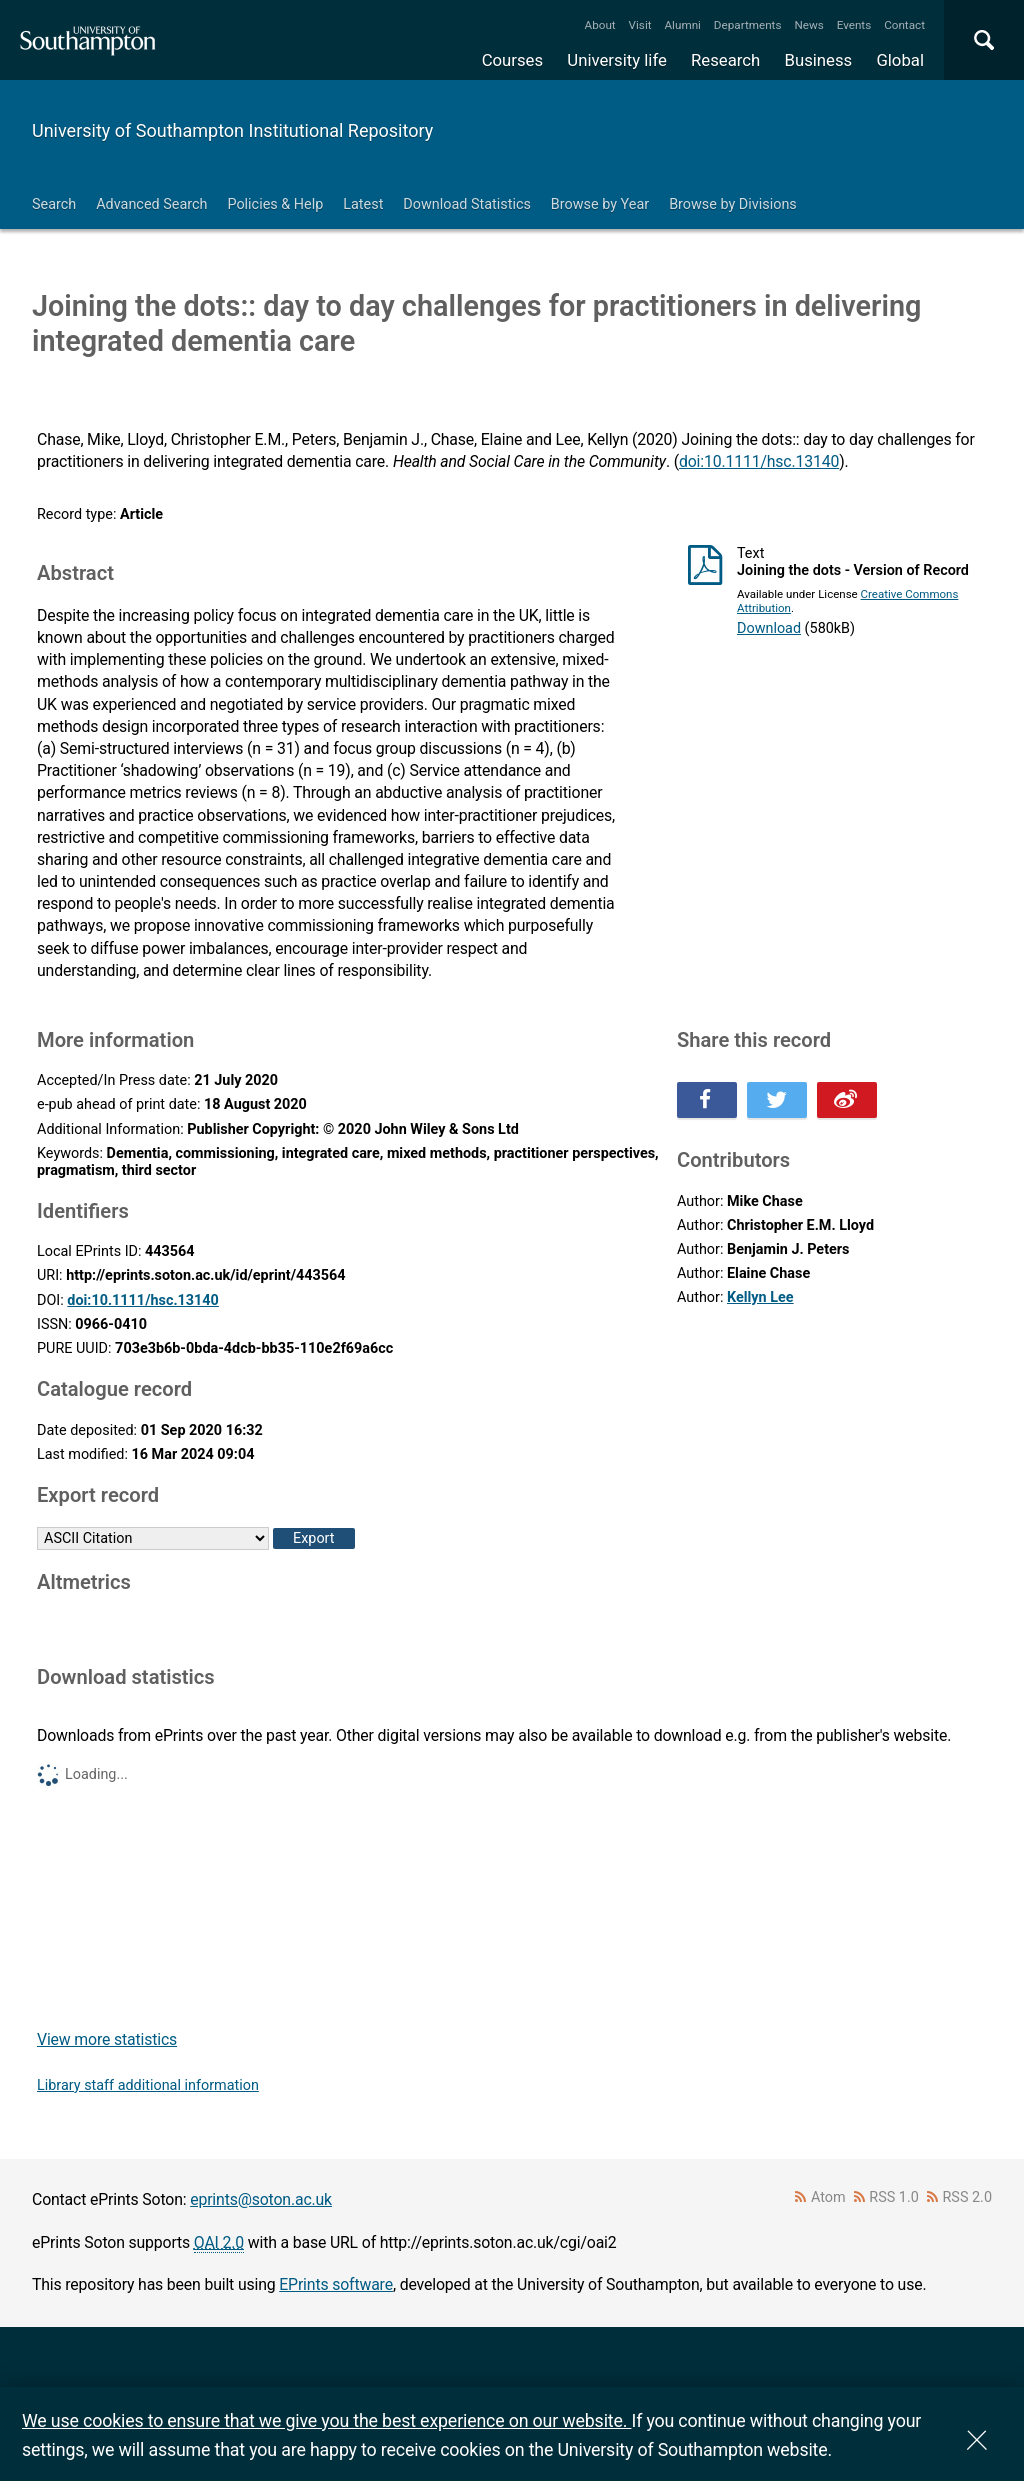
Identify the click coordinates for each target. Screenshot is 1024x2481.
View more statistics (107, 2039)
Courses (512, 60)
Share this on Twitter (777, 1100)
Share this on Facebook (707, 1100)
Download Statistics (467, 204)
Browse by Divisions (733, 204)
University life (617, 60)
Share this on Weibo (847, 1100)
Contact (904, 25)
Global (900, 60)
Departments (748, 25)
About (600, 25)
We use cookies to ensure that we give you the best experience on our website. (326, 2420)
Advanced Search (151, 204)
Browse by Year (600, 204)
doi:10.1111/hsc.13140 (759, 461)
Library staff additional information (148, 2085)
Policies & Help (275, 204)
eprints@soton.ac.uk (261, 2199)
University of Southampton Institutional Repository (232, 130)
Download (769, 628)
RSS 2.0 (968, 2197)
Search (54, 204)
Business (819, 60)
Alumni (682, 25)
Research (725, 60)
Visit (640, 25)
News (808, 25)
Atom (828, 2197)
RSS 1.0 (894, 2197)
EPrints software (336, 2284)
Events (854, 25)
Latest (363, 204)
